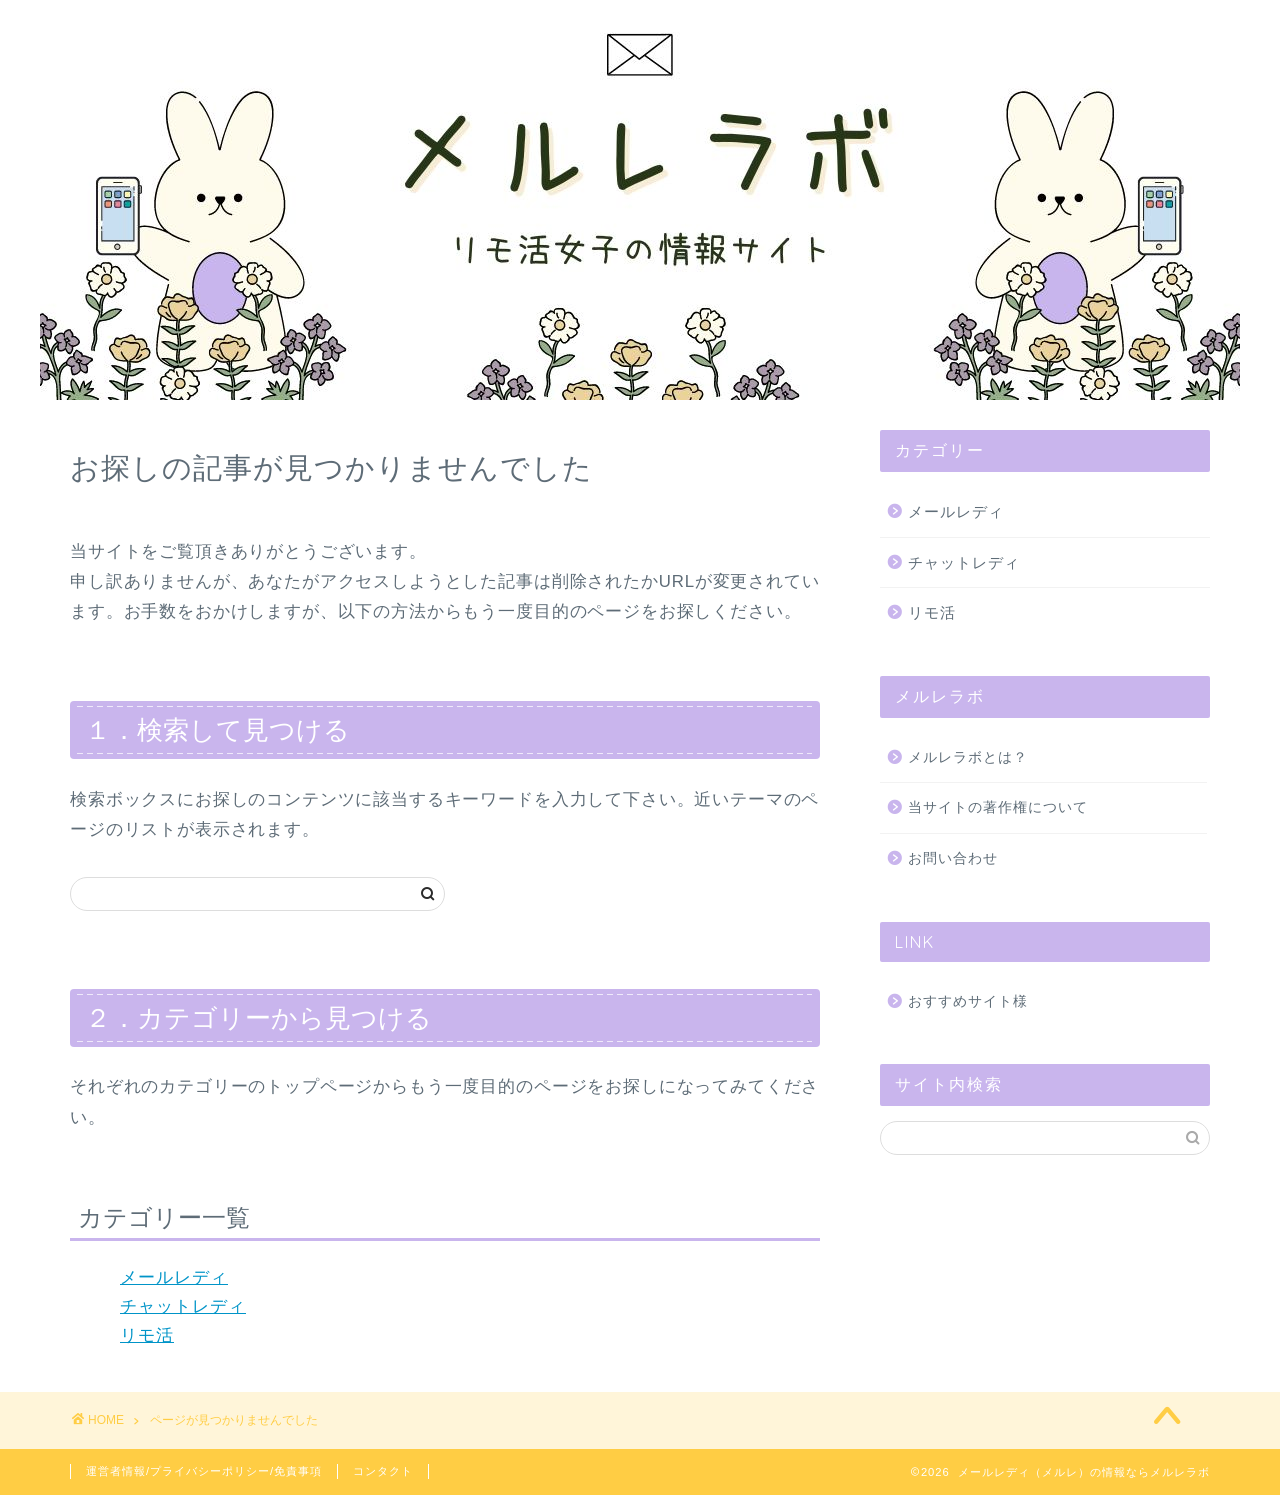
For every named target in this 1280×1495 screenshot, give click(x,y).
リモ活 (147, 1335)
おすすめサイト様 (968, 1001)
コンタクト (383, 1471)
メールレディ (174, 1277)
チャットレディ (183, 1306)
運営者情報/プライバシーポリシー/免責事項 (204, 1471)
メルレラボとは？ (968, 757)
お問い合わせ (953, 858)
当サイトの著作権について (998, 807)
